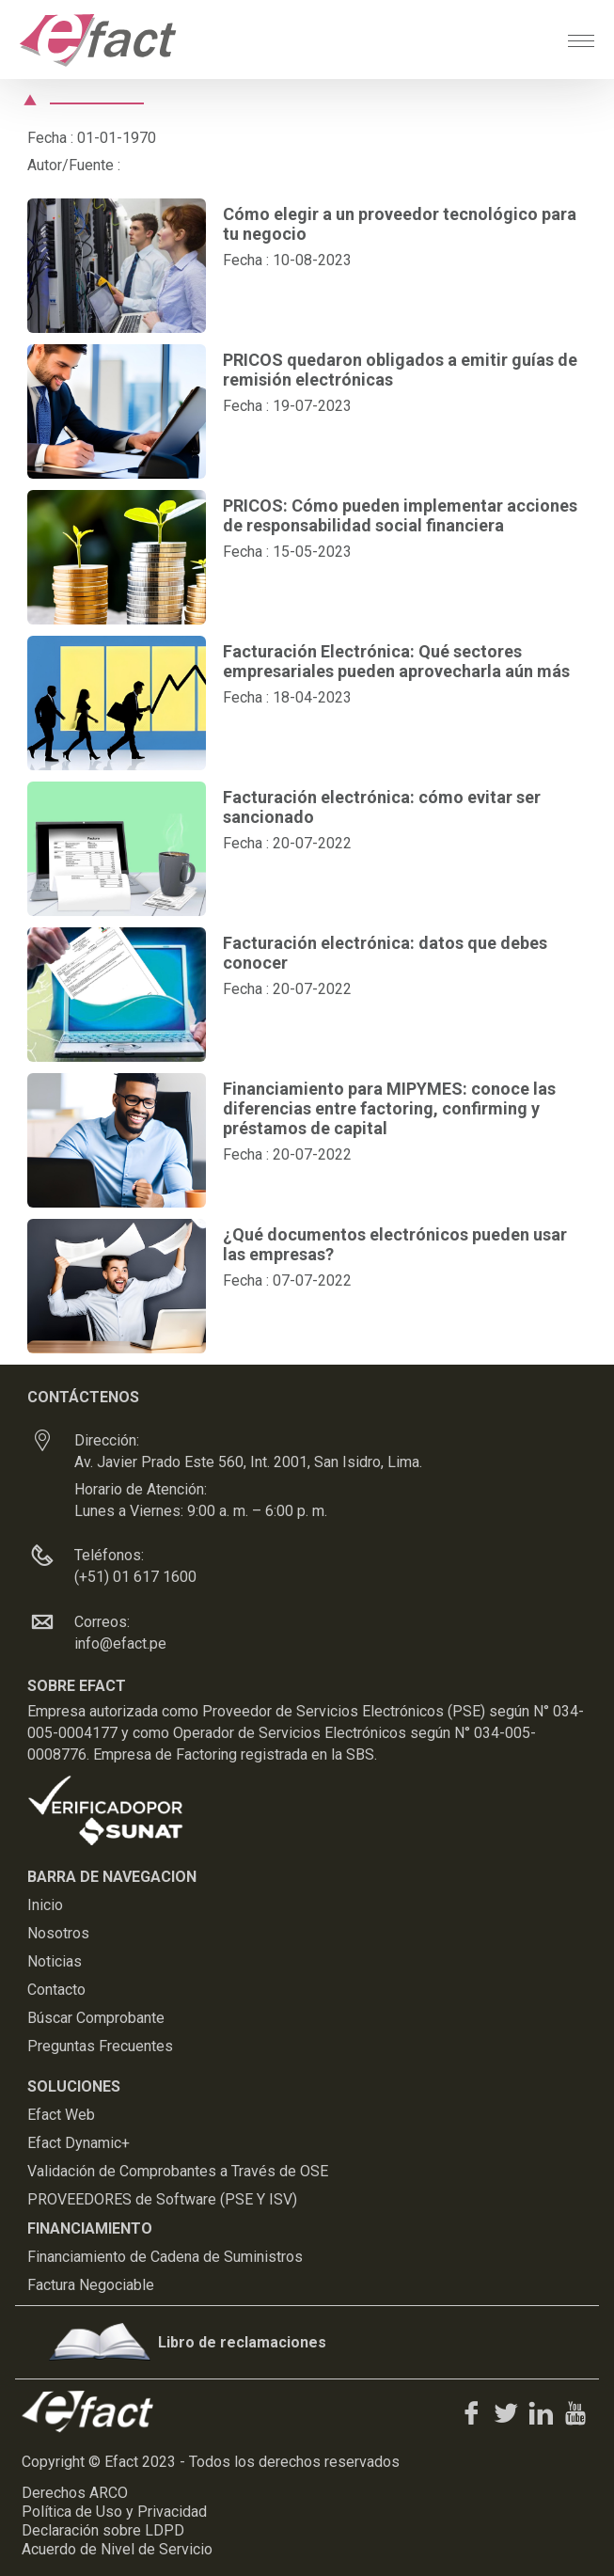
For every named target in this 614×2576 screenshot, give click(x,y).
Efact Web (61, 2115)
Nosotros (58, 1933)
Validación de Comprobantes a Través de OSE (177, 2171)
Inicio (45, 1905)
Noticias (54, 1961)
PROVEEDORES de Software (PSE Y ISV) (162, 2199)
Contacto (56, 1990)
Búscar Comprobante (96, 2018)
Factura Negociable (90, 2285)
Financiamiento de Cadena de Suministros (165, 2257)
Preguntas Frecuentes (100, 2046)
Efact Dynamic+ (78, 2143)
